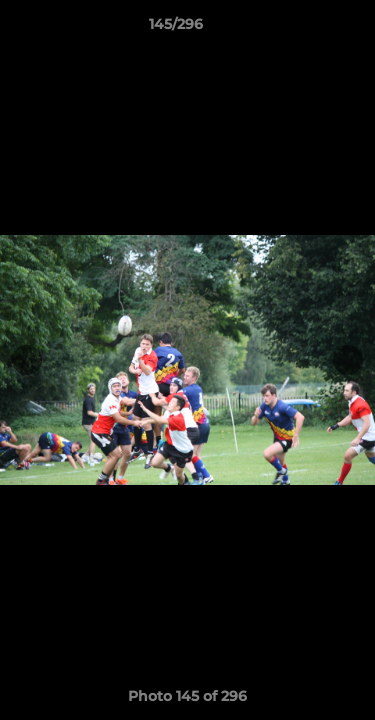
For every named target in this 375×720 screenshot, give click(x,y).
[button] (303, 29)
